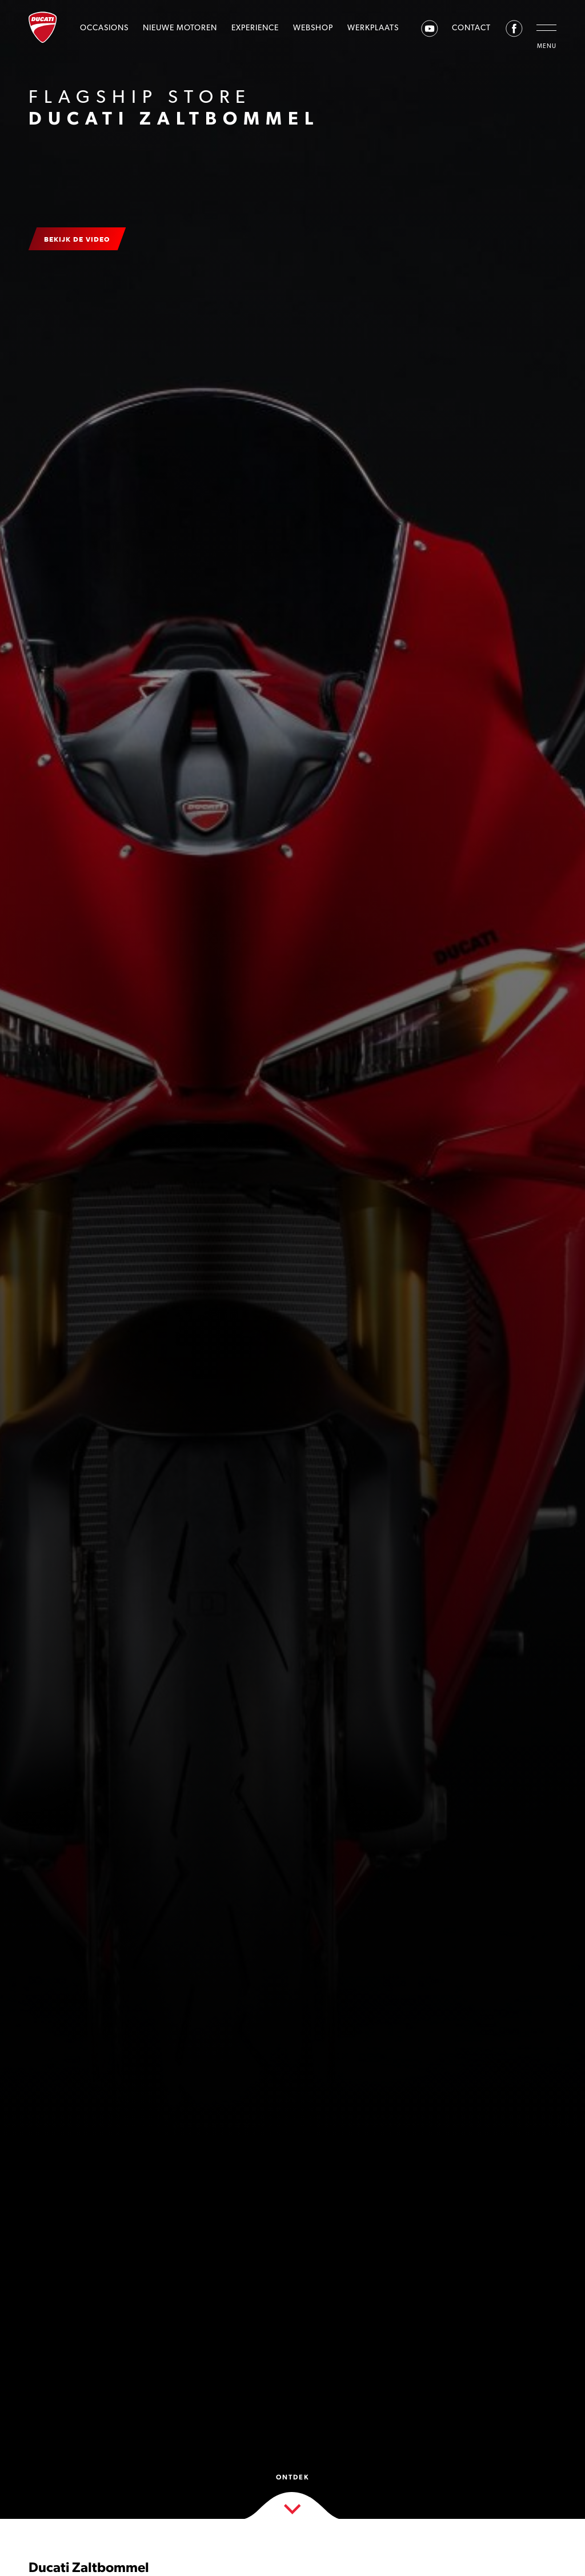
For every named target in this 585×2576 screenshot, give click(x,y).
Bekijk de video (77, 239)
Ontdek (293, 2493)
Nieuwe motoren (180, 27)
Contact (471, 27)
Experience (255, 27)
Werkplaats (373, 27)
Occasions (104, 27)
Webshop (313, 27)
